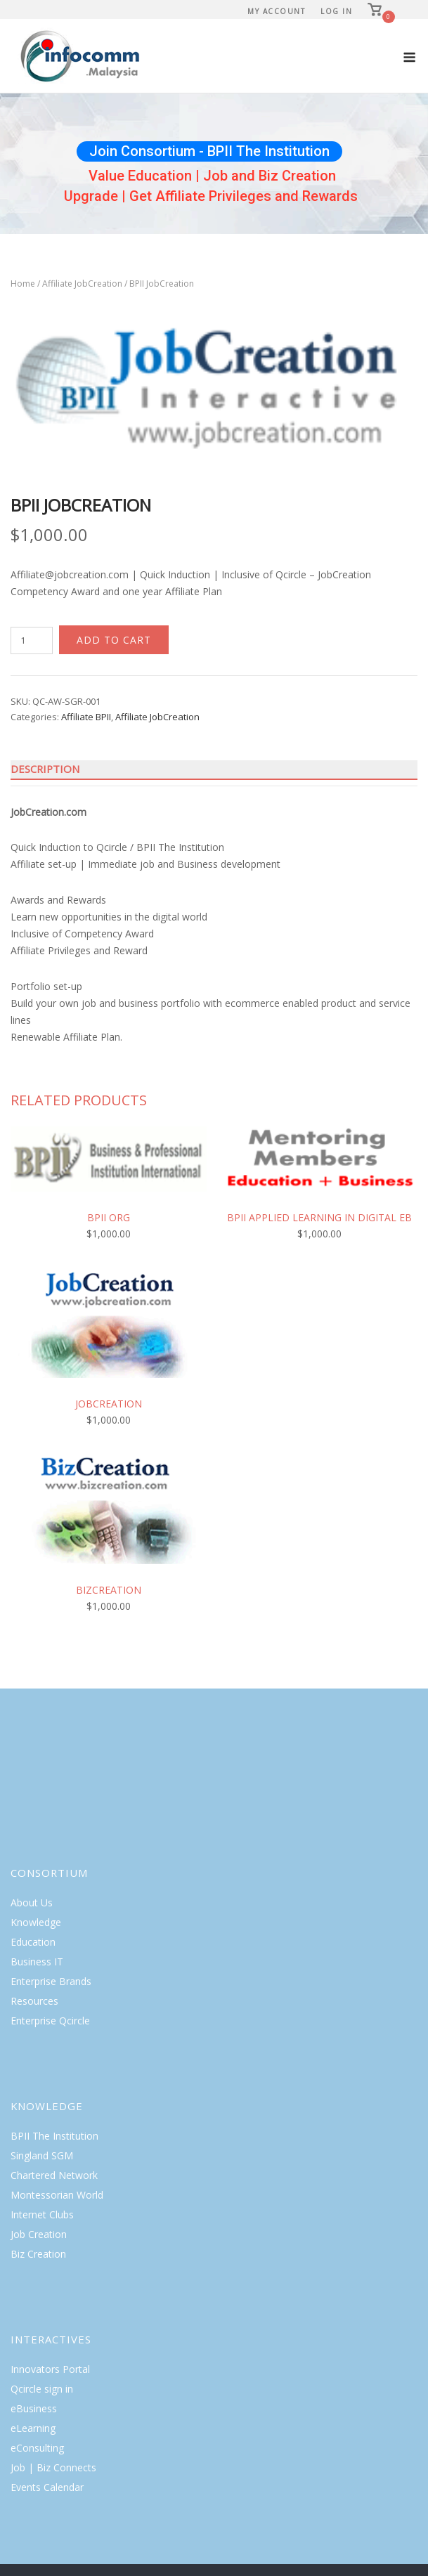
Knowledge (36, 1922)
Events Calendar (47, 2487)
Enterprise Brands (51, 1981)
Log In (336, 11)
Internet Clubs (42, 2214)
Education (33, 1942)
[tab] (214, 769)
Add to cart (114, 639)
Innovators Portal (50, 2369)
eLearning (33, 2428)
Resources (34, 2001)
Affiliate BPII (86, 716)
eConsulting (37, 2447)
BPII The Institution (54, 2135)
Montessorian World (57, 2194)
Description (45, 769)
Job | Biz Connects (53, 2467)
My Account (276, 11)
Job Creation (39, 2234)
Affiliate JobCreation (82, 284)
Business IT (37, 1961)
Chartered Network (54, 2175)
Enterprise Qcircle (50, 2020)
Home (23, 284)
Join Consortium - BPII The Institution (209, 151)
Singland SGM (42, 2155)
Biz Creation (38, 2253)
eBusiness (34, 2408)
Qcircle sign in (42, 2388)
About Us (32, 1902)
